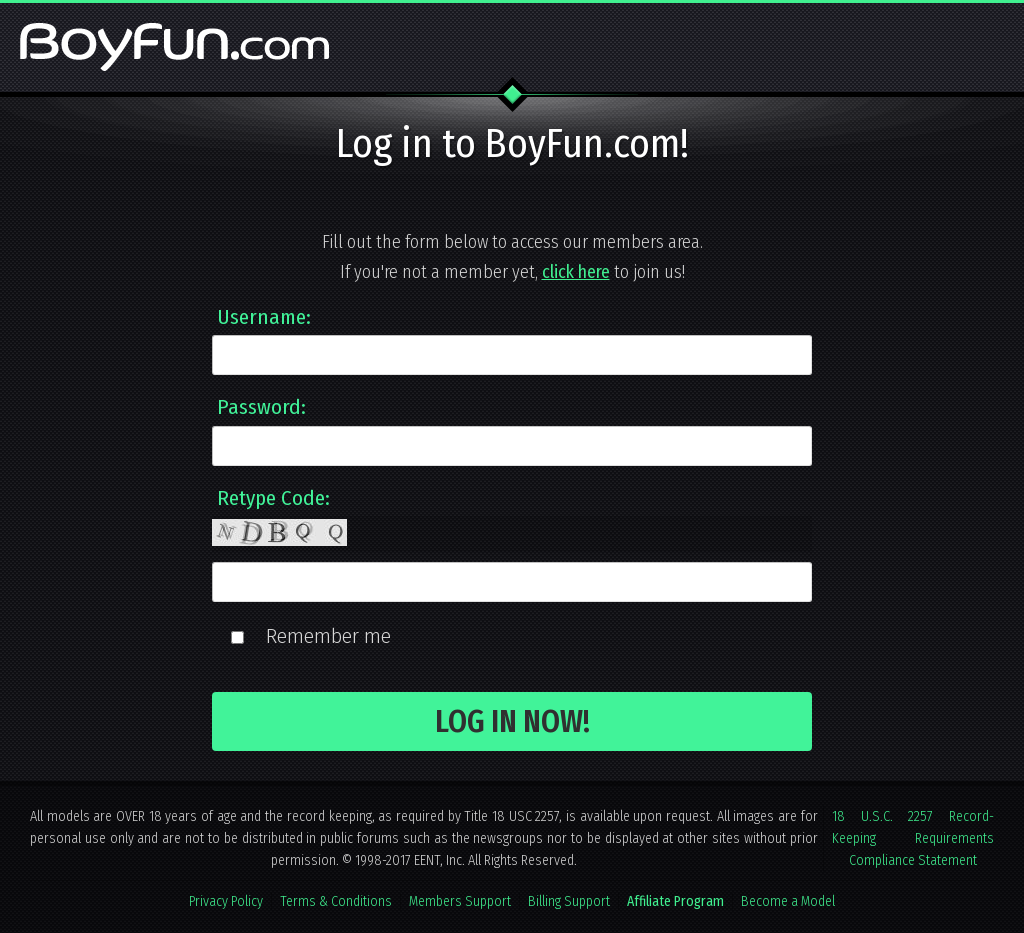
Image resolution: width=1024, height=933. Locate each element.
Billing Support (569, 901)
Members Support (460, 901)
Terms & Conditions (336, 901)
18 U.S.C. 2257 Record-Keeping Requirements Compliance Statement (913, 838)
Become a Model (788, 901)
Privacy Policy (226, 901)
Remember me (328, 636)
